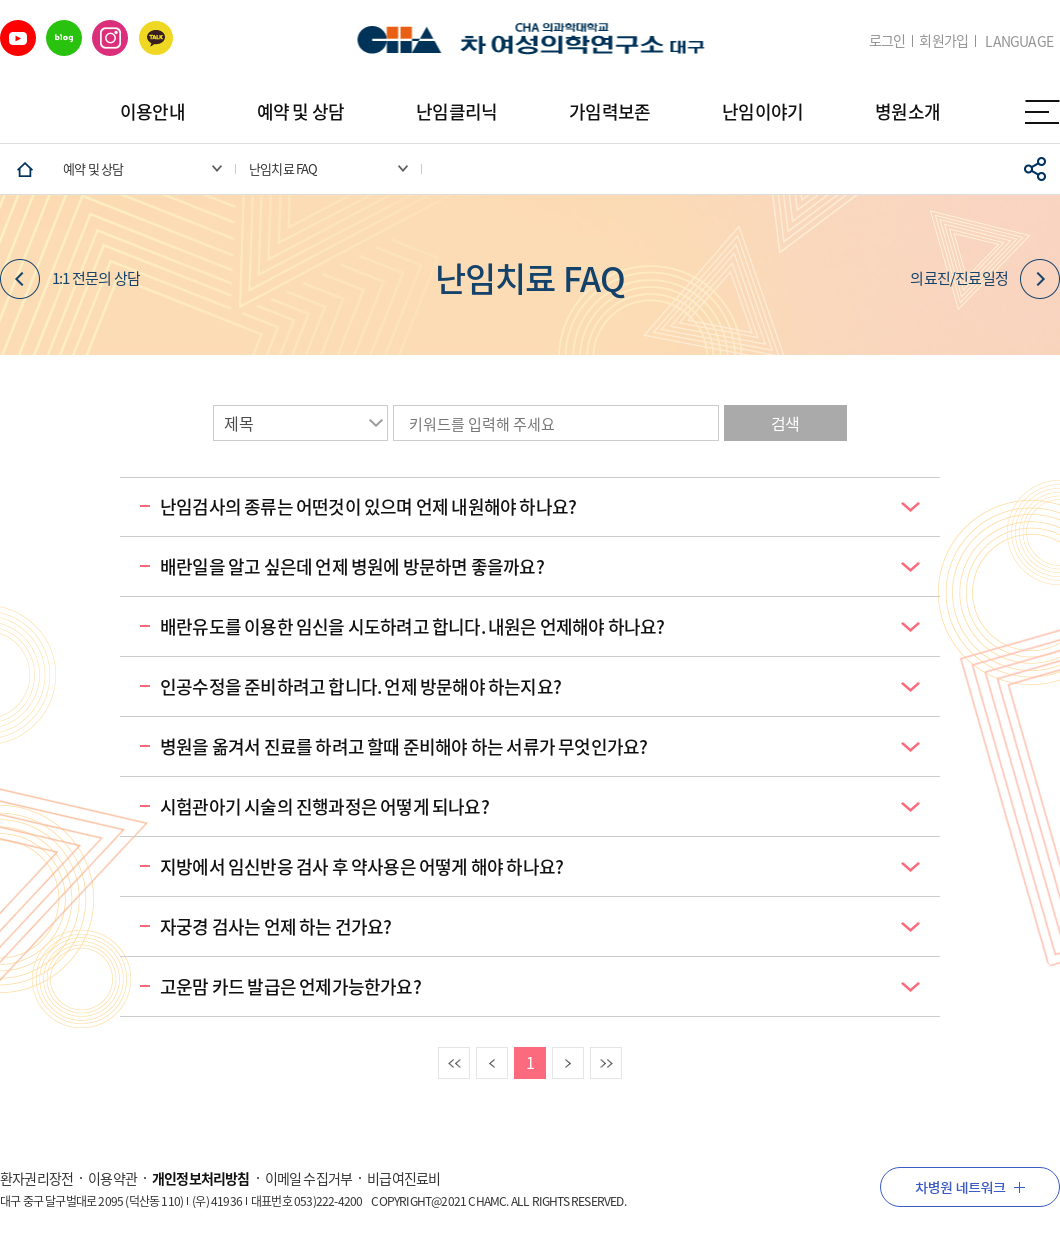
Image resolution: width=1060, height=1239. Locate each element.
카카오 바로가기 (156, 38)
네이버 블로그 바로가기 (64, 38)
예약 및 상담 (300, 111)
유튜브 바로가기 (18, 38)
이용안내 (152, 111)
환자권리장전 (36, 1178)
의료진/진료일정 (985, 279)
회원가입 (943, 40)
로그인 (887, 40)
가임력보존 (609, 111)
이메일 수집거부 (309, 1178)
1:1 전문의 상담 (70, 279)
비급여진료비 (403, 1178)
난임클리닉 (456, 111)
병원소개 (907, 111)
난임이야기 (762, 111)
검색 (785, 423)
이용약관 (112, 1178)
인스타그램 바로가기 (110, 38)
